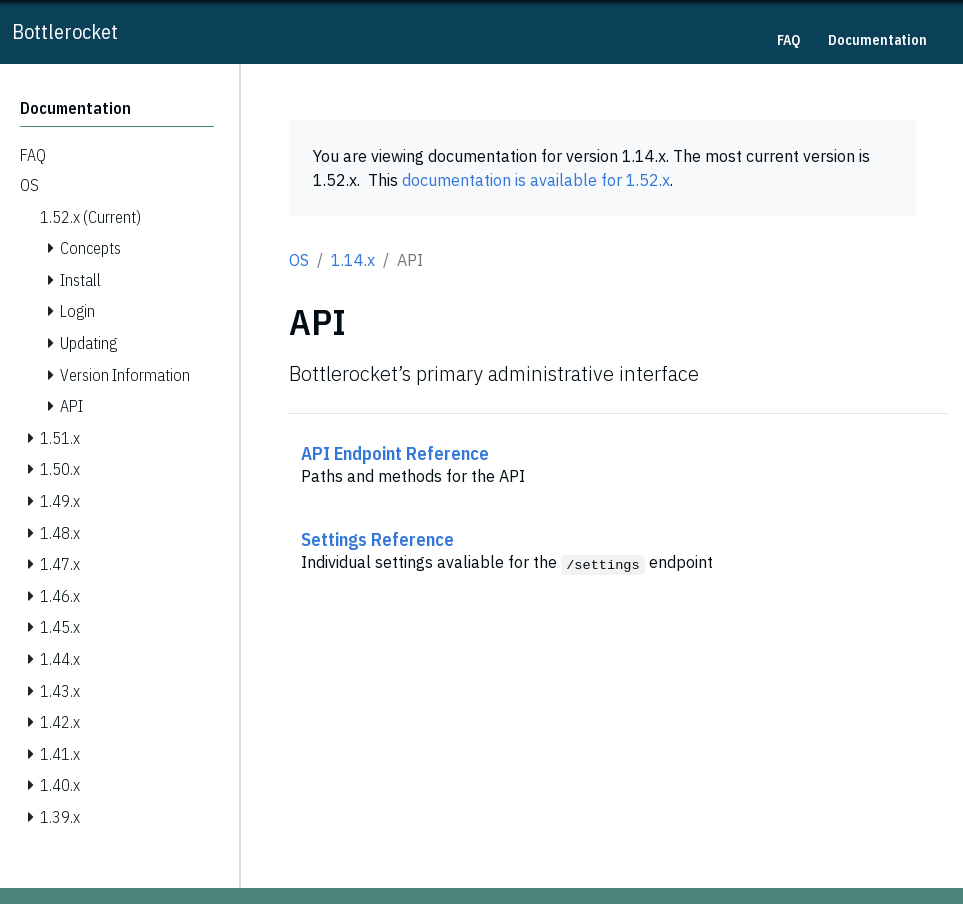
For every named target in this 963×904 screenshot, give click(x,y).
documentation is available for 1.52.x (536, 180)
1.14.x (353, 260)
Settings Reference (377, 539)
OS (299, 260)
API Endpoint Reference (395, 453)
